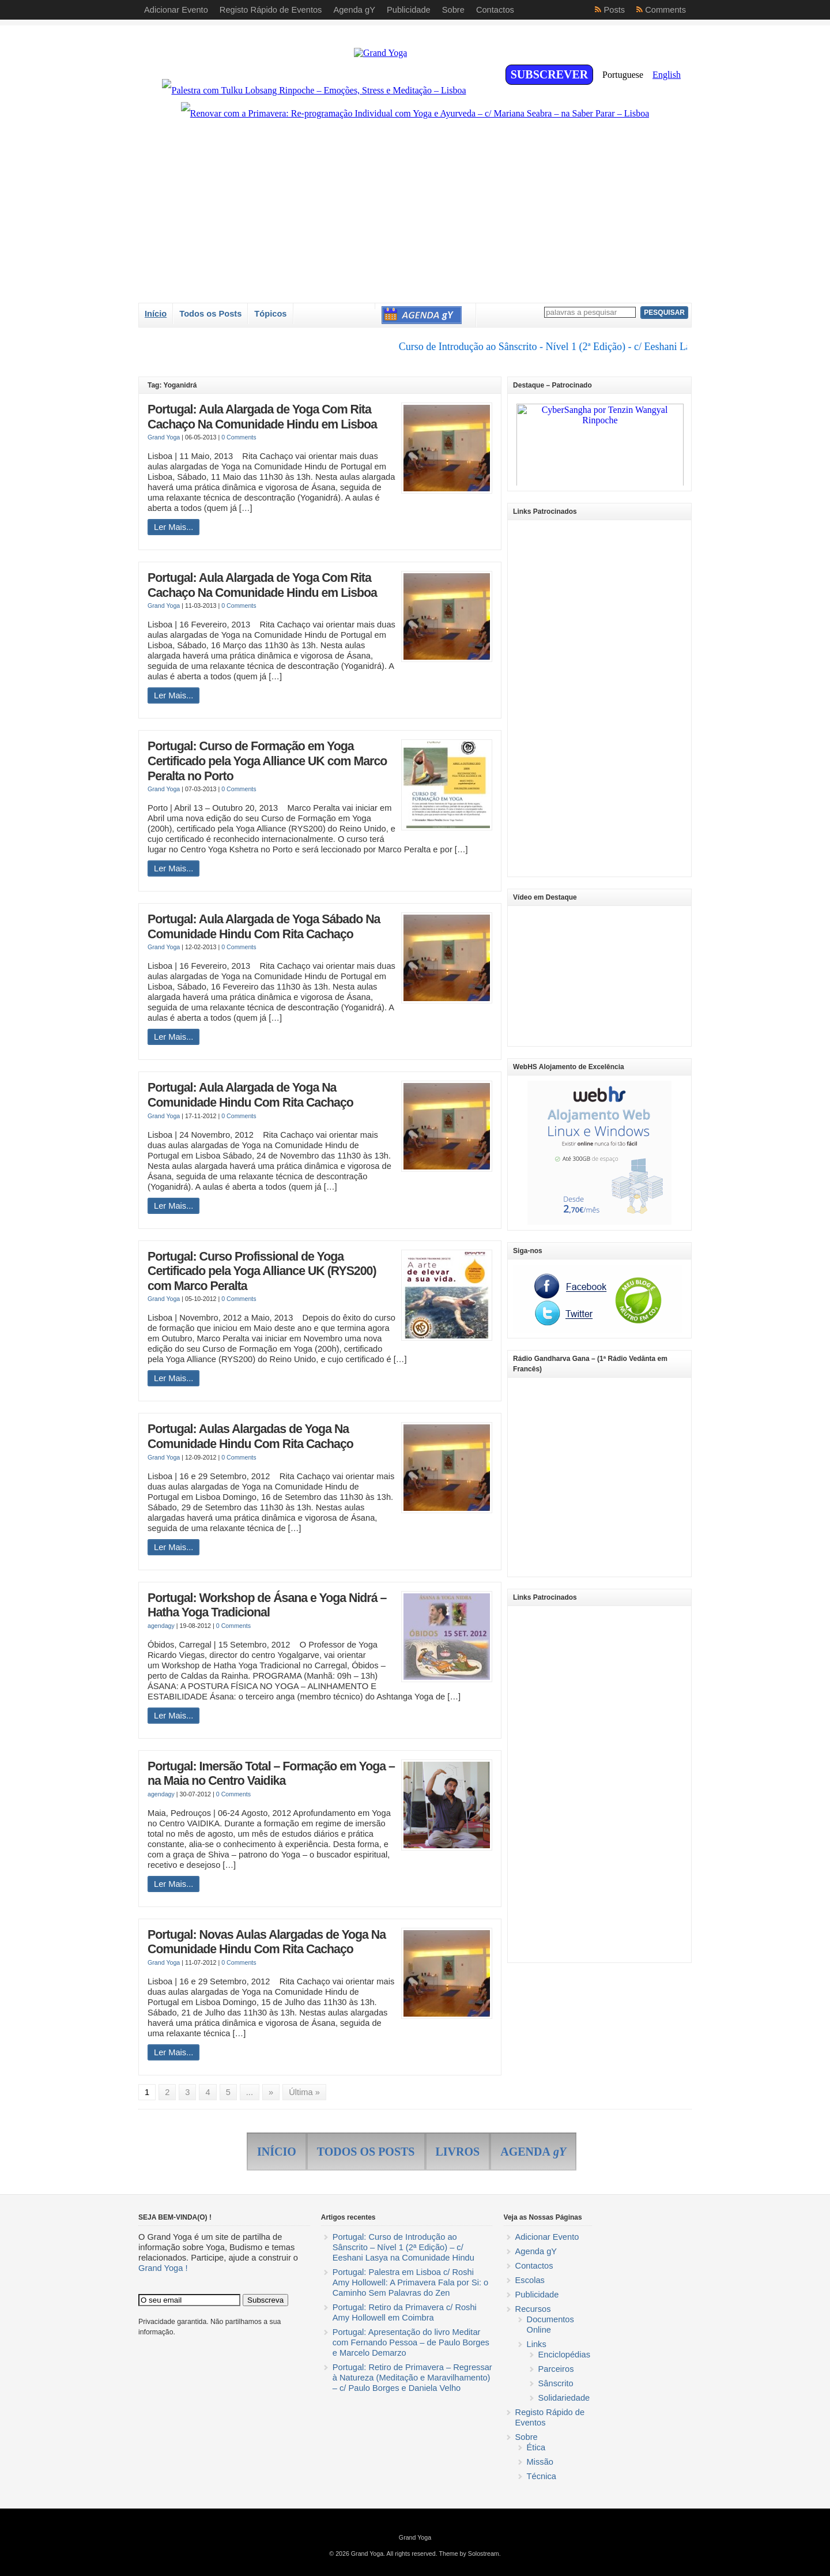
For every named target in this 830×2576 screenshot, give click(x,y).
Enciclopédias (564, 2354)
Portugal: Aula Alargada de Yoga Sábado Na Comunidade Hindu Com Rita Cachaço (264, 926)
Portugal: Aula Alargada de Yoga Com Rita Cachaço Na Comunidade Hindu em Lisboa (262, 417)
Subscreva (265, 2300)
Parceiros (556, 2369)
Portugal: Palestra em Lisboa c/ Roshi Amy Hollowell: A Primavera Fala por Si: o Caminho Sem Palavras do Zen (410, 2282)
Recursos (533, 2309)
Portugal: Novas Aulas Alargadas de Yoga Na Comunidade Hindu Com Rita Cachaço (267, 1942)
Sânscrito (556, 2383)
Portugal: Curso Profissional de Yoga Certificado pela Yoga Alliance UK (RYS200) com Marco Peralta (262, 1271)
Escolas (530, 2280)
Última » (304, 2092)
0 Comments (238, 437)
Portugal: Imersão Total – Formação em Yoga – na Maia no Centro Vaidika (271, 1773)
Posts (614, 9)
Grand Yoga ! (163, 2268)
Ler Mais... (173, 527)
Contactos (534, 2265)
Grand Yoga (164, 437)
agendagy (161, 1625)
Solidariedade (564, 2397)
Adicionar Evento (547, 2237)
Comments (665, 9)
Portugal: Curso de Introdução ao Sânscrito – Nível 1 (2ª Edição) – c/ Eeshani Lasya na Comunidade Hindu (403, 2247)
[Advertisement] (599, 698)
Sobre (526, 2437)
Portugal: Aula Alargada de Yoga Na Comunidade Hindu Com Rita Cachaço (250, 1095)
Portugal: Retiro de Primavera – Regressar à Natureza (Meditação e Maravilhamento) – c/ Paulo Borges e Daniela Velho (412, 2378)
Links (536, 2344)
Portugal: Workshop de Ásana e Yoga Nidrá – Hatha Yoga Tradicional (267, 1605)
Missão (540, 2461)
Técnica (541, 2476)
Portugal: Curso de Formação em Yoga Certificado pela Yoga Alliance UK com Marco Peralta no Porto (267, 761)
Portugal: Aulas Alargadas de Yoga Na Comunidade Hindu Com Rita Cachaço (250, 1436)
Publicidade (537, 2294)
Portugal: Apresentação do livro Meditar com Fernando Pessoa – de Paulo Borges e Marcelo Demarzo (411, 2342)
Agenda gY (536, 2251)
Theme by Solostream (469, 2553)
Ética (536, 2447)
